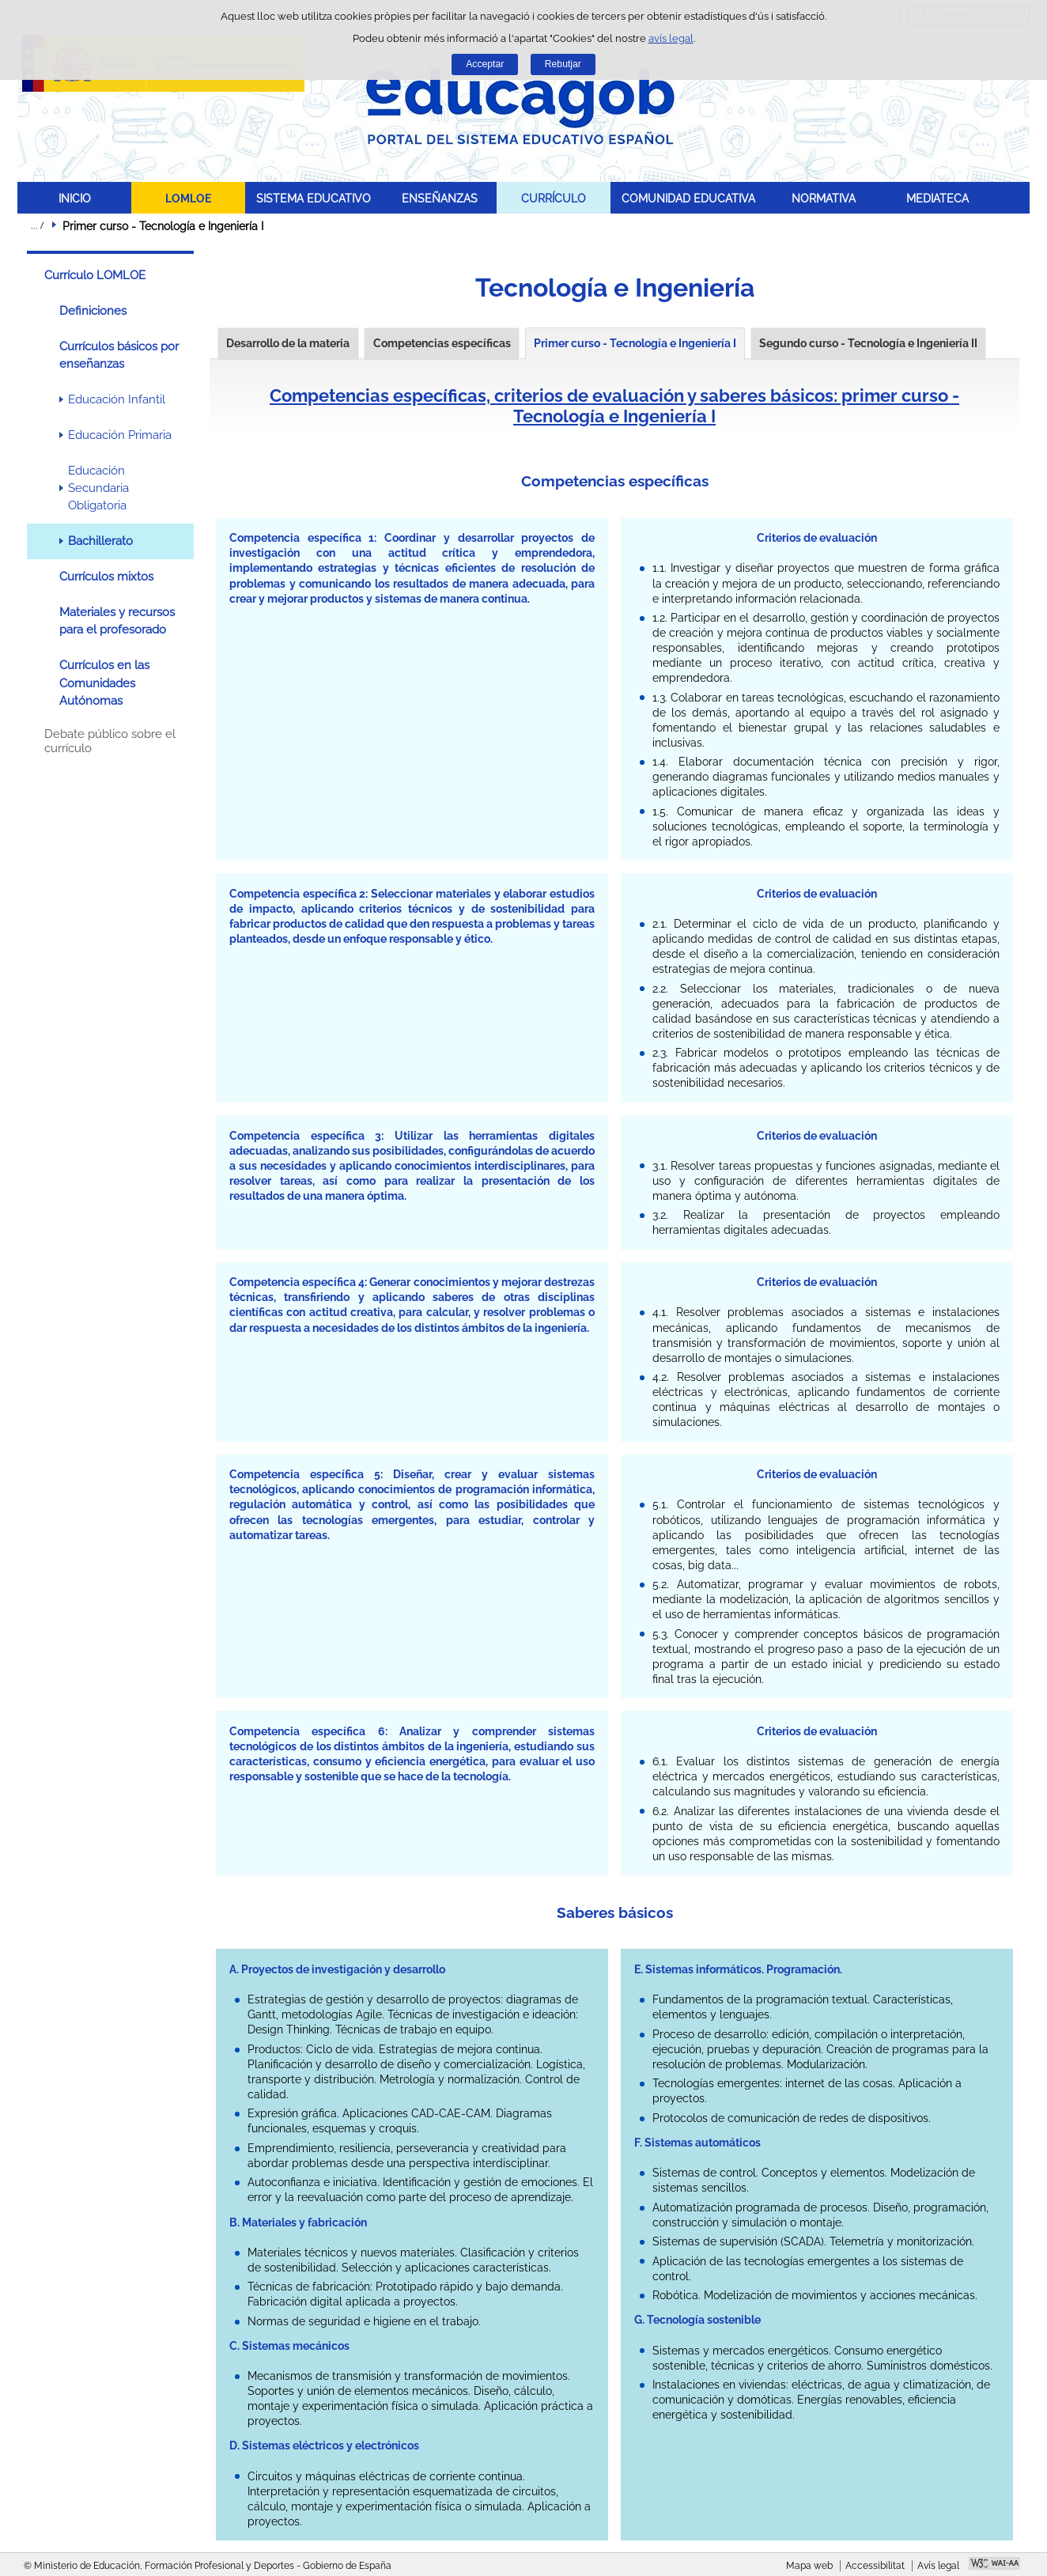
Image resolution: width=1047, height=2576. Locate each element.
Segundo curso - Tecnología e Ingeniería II (868, 343)
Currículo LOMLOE (95, 275)
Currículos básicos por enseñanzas (119, 355)
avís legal (671, 38)
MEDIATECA (937, 198)
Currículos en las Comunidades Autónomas (104, 683)
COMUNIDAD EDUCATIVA (688, 198)
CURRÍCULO (553, 198)
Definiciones (93, 311)
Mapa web (809, 2565)
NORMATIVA (824, 198)
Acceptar (485, 64)
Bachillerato (100, 541)
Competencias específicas (442, 343)
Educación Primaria (120, 435)
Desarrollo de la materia (288, 343)
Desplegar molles (37, 225)
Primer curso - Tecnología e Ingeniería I (635, 343)
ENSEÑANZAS (440, 198)
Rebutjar (563, 64)
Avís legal (938, 2565)
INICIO (75, 198)
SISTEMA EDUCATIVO (313, 198)
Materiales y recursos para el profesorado (117, 621)
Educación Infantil (116, 399)
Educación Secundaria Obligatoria (98, 488)
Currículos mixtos (106, 576)
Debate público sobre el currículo (110, 741)
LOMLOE (188, 198)
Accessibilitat (875, 2565)
